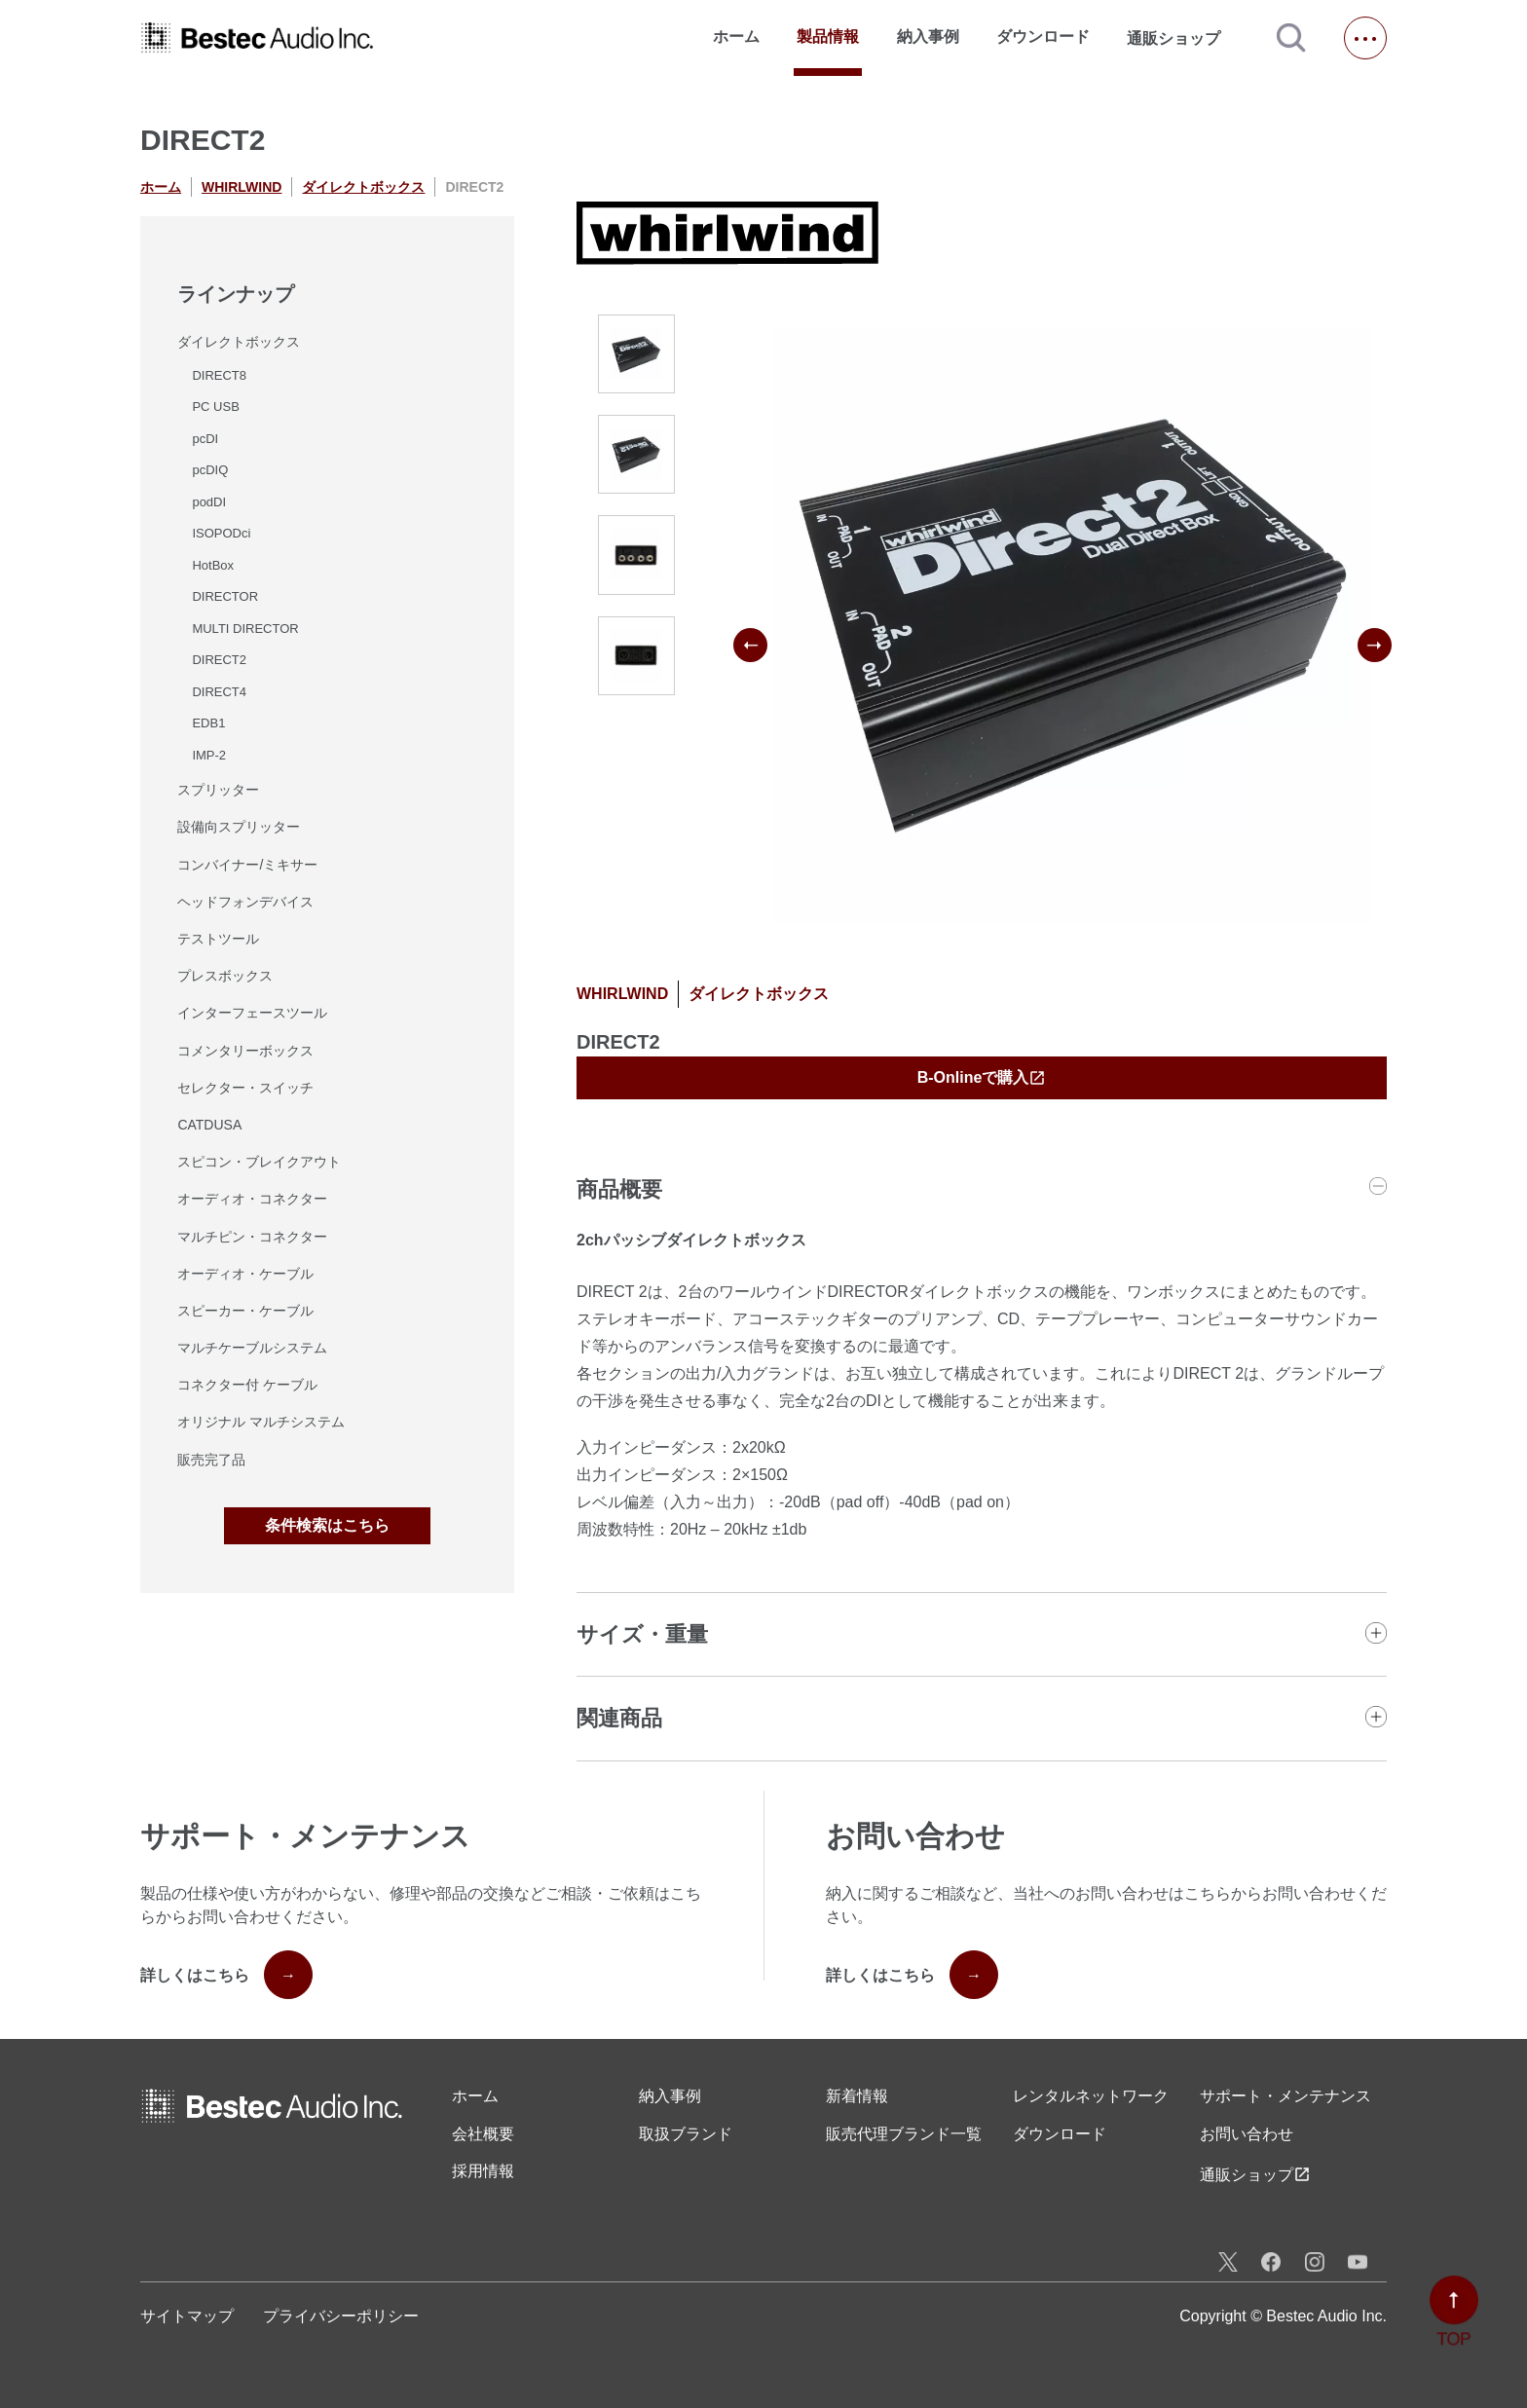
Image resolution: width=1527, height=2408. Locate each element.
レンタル (1091, 2096)
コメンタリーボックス (245, 1050)
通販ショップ (1182, 38)
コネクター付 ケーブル (247, 1384)
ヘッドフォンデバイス (245, 901)
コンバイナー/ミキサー (247, 864)
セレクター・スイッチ (245, 1087)
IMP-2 (209, 755)
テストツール (218, 938)
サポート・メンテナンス (1285, 2096)
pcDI (205, 438)
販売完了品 (211, 1459)
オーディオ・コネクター (252, 1198)
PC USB (215, 406)
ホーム (736, 36)
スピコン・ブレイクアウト (259, 1161)
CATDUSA (209, 1124)
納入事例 (928, 36)
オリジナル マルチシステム (261, 1421)
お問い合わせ (1246, 2134)
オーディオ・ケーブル (245, 1273)
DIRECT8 (219, 375)
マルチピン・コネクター (252, 1236)
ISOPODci (221, 533)
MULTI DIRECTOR (245, 628)
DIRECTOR (225, 596)
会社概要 (483, 2134)
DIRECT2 (219, 659)
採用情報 (483, 2171)
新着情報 (857, 2096)
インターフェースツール (252, 1012)
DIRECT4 (219, 692)
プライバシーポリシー (341, 2316)
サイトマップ (187, 2316)
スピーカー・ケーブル (245, 1310)
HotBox (213, 565)
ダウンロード (1043, 36)
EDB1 (208, 723)
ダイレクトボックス (363, 187)
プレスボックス (225, 975)
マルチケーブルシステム (252, 1347)
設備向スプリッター (238, 826)
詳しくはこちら (226, 1974)
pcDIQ (210, 470)
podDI (209, 502)
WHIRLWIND (241, 187)
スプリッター (218, 789)
